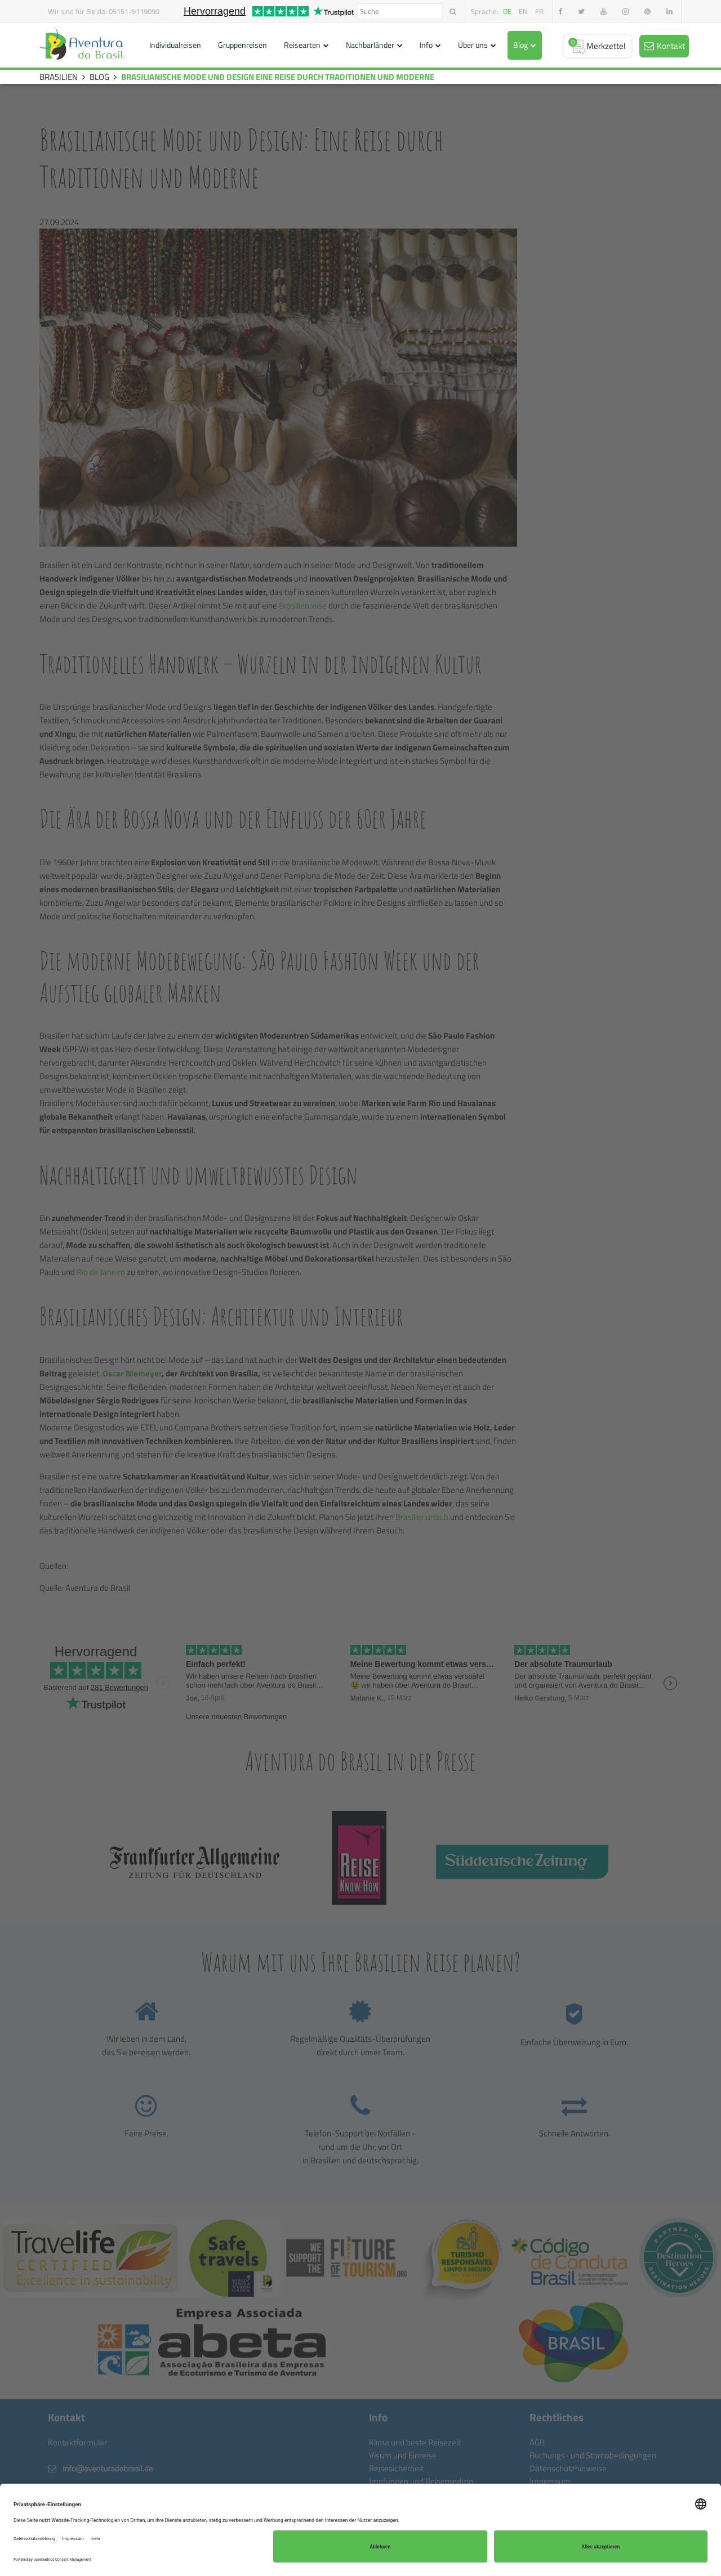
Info (426, 45)
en (523, 11)
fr (539, 11)
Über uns (473, 45)
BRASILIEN (58, 76)
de (507, 11)
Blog (520, 45)
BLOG (99, 76)
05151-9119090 (134, 11)
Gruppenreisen (242, 45)
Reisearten (302, 45)
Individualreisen (175, 45)
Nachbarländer (370, 45)
